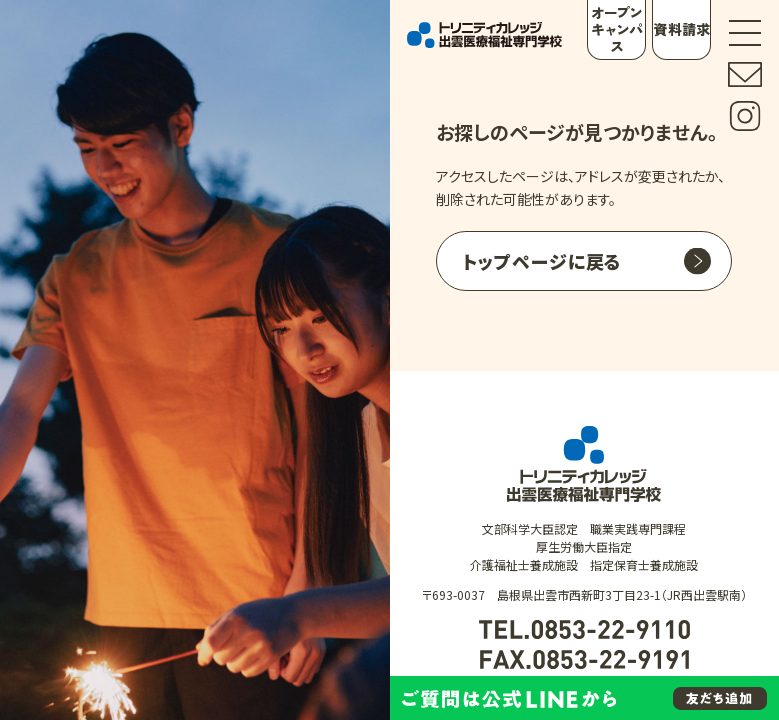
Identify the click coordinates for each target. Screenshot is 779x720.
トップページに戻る (542, 261)
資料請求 (682, 29)
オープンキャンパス (616, 29)
